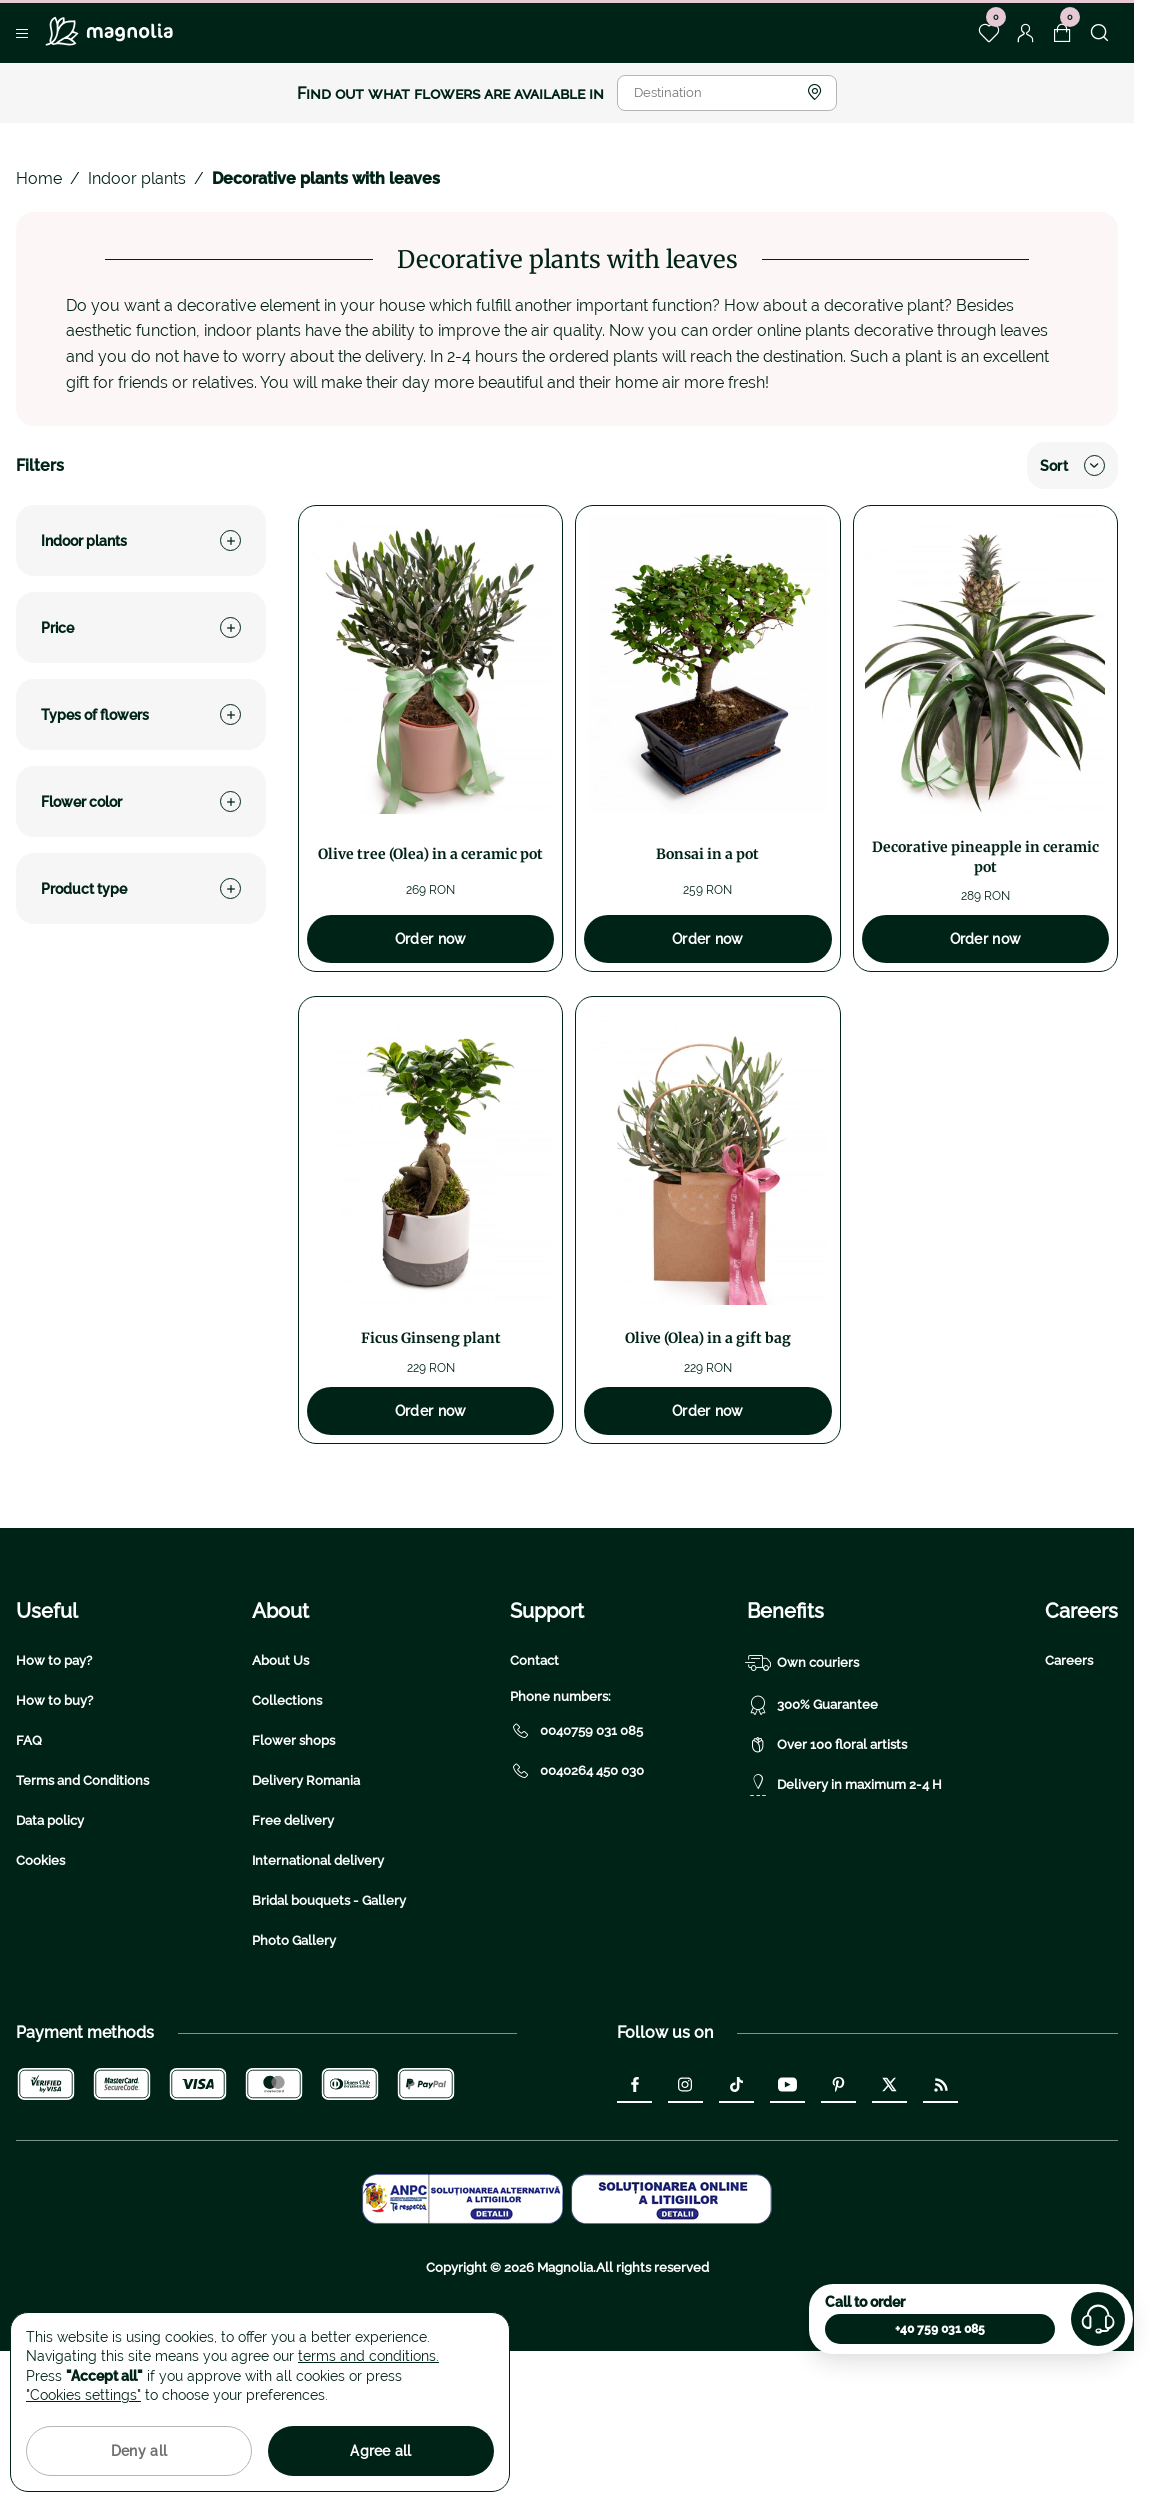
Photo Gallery (294, 2089)
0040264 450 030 (577, 1920)
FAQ (29, 1889)
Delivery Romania (306, 1929)
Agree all (381, 2451)
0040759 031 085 (576, 1880)
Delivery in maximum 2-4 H (844, 1934)
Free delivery (293, 1969)
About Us (280, 1809)
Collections (287, 1849)
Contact (534, 1809)
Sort (1072, 465)
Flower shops (293, 1889)
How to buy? (54, 1849)
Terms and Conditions (82, 1929)
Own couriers (803, 1812)
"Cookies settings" (83, 2395)
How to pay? (54, 1809)
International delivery (318, 2009)
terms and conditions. (368, 2356)
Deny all (139, 2451)
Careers (1069, 1809)
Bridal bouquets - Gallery (329, 2049)
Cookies (40, 2009)
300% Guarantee (812, 1854)
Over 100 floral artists (827, 1894)
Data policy (50, 1969)
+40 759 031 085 (940, 2329)
